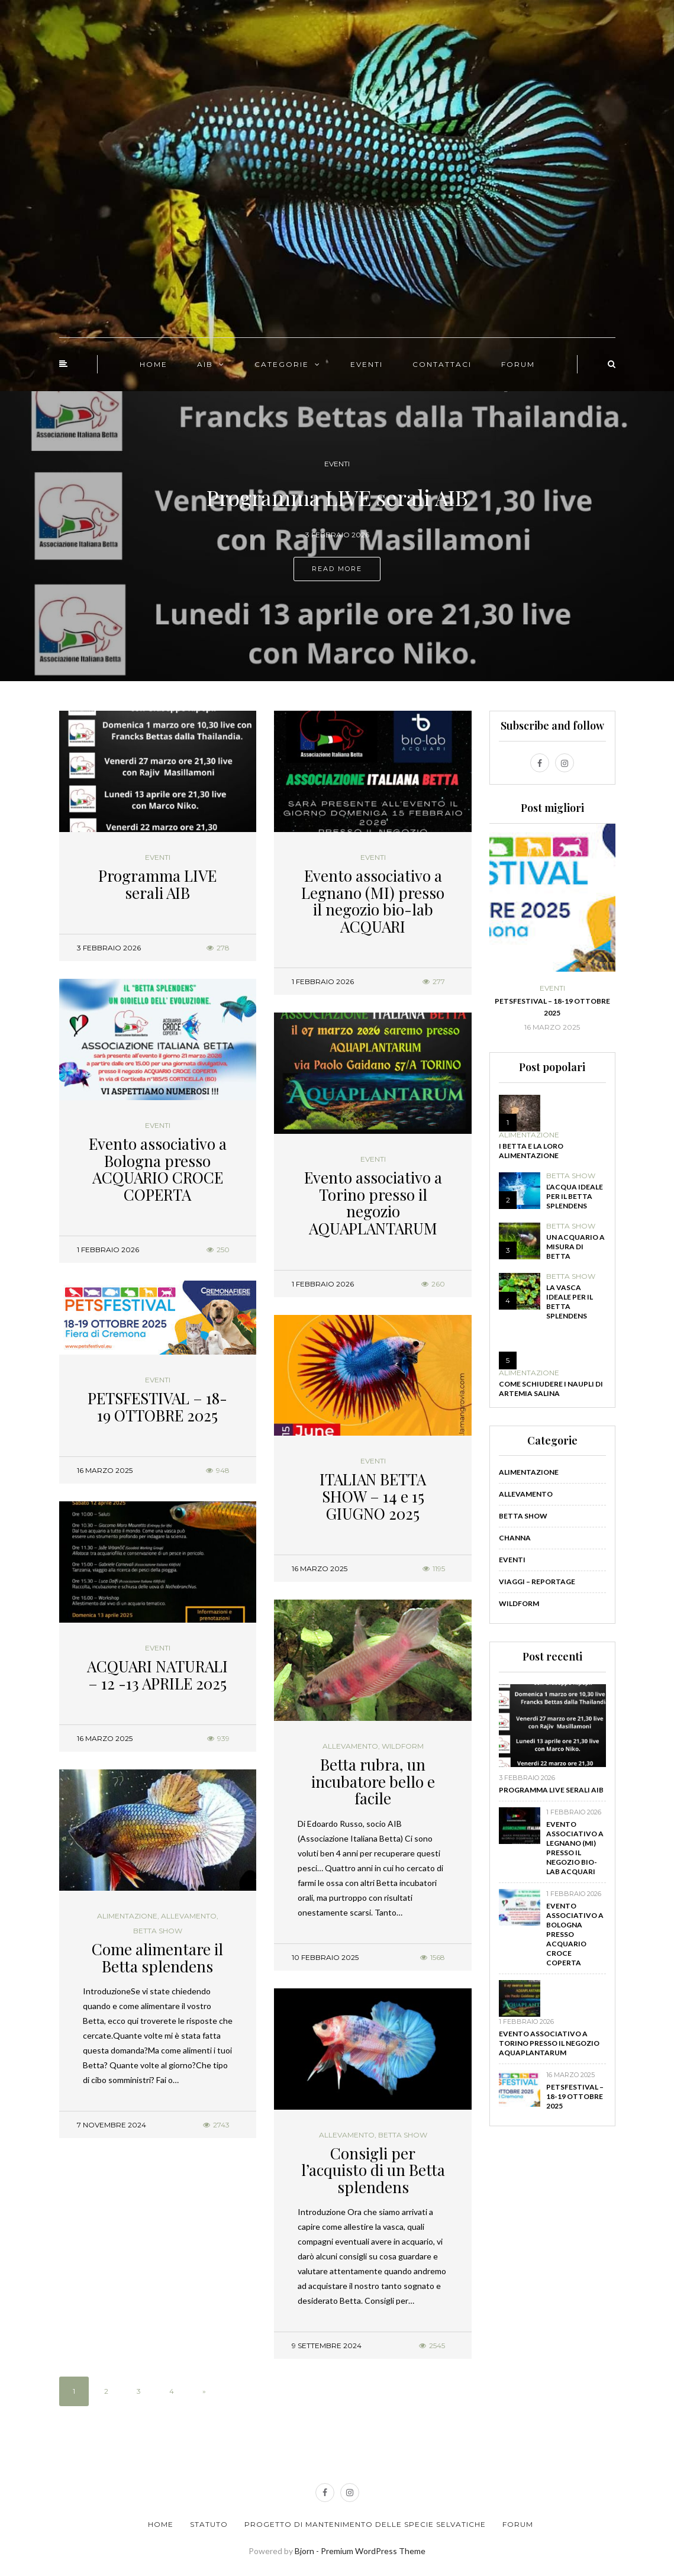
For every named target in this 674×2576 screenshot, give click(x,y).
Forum (517, 2524)
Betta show (157, 1931)
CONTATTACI (442, 364)
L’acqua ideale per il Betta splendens (574, 1196)
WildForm (403, 1746)
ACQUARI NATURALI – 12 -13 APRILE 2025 (157, 1675)
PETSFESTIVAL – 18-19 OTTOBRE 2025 (157, 1407)
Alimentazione (127, 1916)
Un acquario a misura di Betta (575, 1246)
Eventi (337, 464)
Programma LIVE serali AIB (157, 884)
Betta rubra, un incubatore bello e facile (373, 1781)
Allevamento (350, 1746)
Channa (515, 1537)
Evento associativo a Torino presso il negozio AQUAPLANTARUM (373, 1203)
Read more (337, 569)
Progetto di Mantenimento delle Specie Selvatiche (365, 2524)
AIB (205, 364)
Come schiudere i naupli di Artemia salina (551, 1388)
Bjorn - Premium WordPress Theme (360, 2551)
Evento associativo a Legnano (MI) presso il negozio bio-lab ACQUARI (372, 901)
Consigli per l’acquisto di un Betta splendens (373, 2170)
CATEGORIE (281, 364)
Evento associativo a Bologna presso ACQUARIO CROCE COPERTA (158, 1169)
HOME (153, 364)
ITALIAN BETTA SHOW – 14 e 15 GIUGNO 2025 (373, 1496)
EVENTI (366, 364)
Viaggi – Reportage (537, 1581)
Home (160, 2524)
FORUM (518, 364)
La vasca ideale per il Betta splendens (569, 1301)
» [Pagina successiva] (204, 2391)
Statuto (209, 2524)
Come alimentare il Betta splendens (157, 1958)
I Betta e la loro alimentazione (531, 1151)
